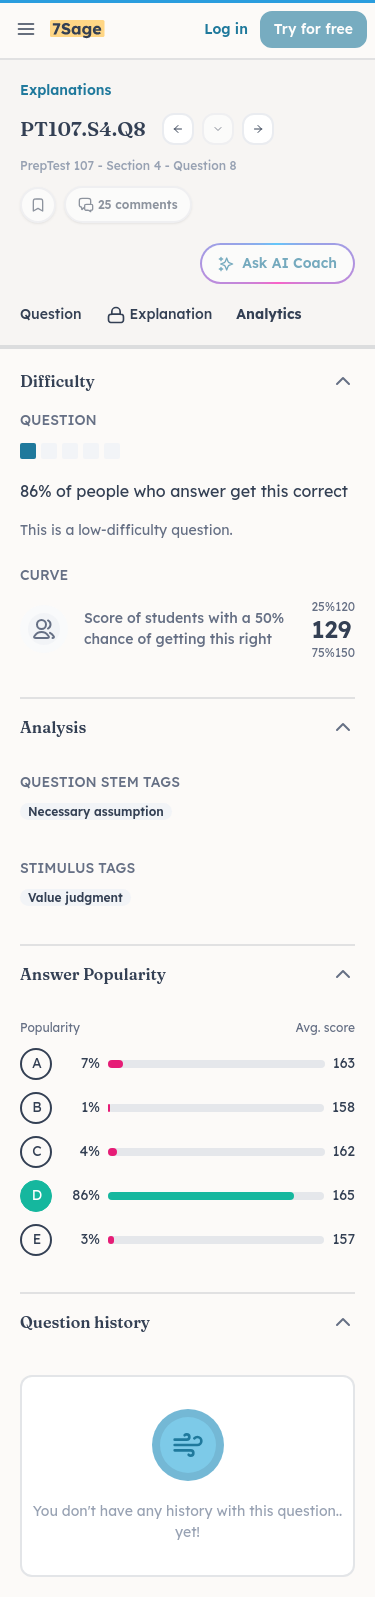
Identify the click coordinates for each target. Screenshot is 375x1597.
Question (51, 314)
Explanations (65, 90)
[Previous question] (178, 129)
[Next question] (258, 129)
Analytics (268, 314)
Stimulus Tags (77, 868)
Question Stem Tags (100, 782)
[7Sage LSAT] (77, 29)
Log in (226, 29)
